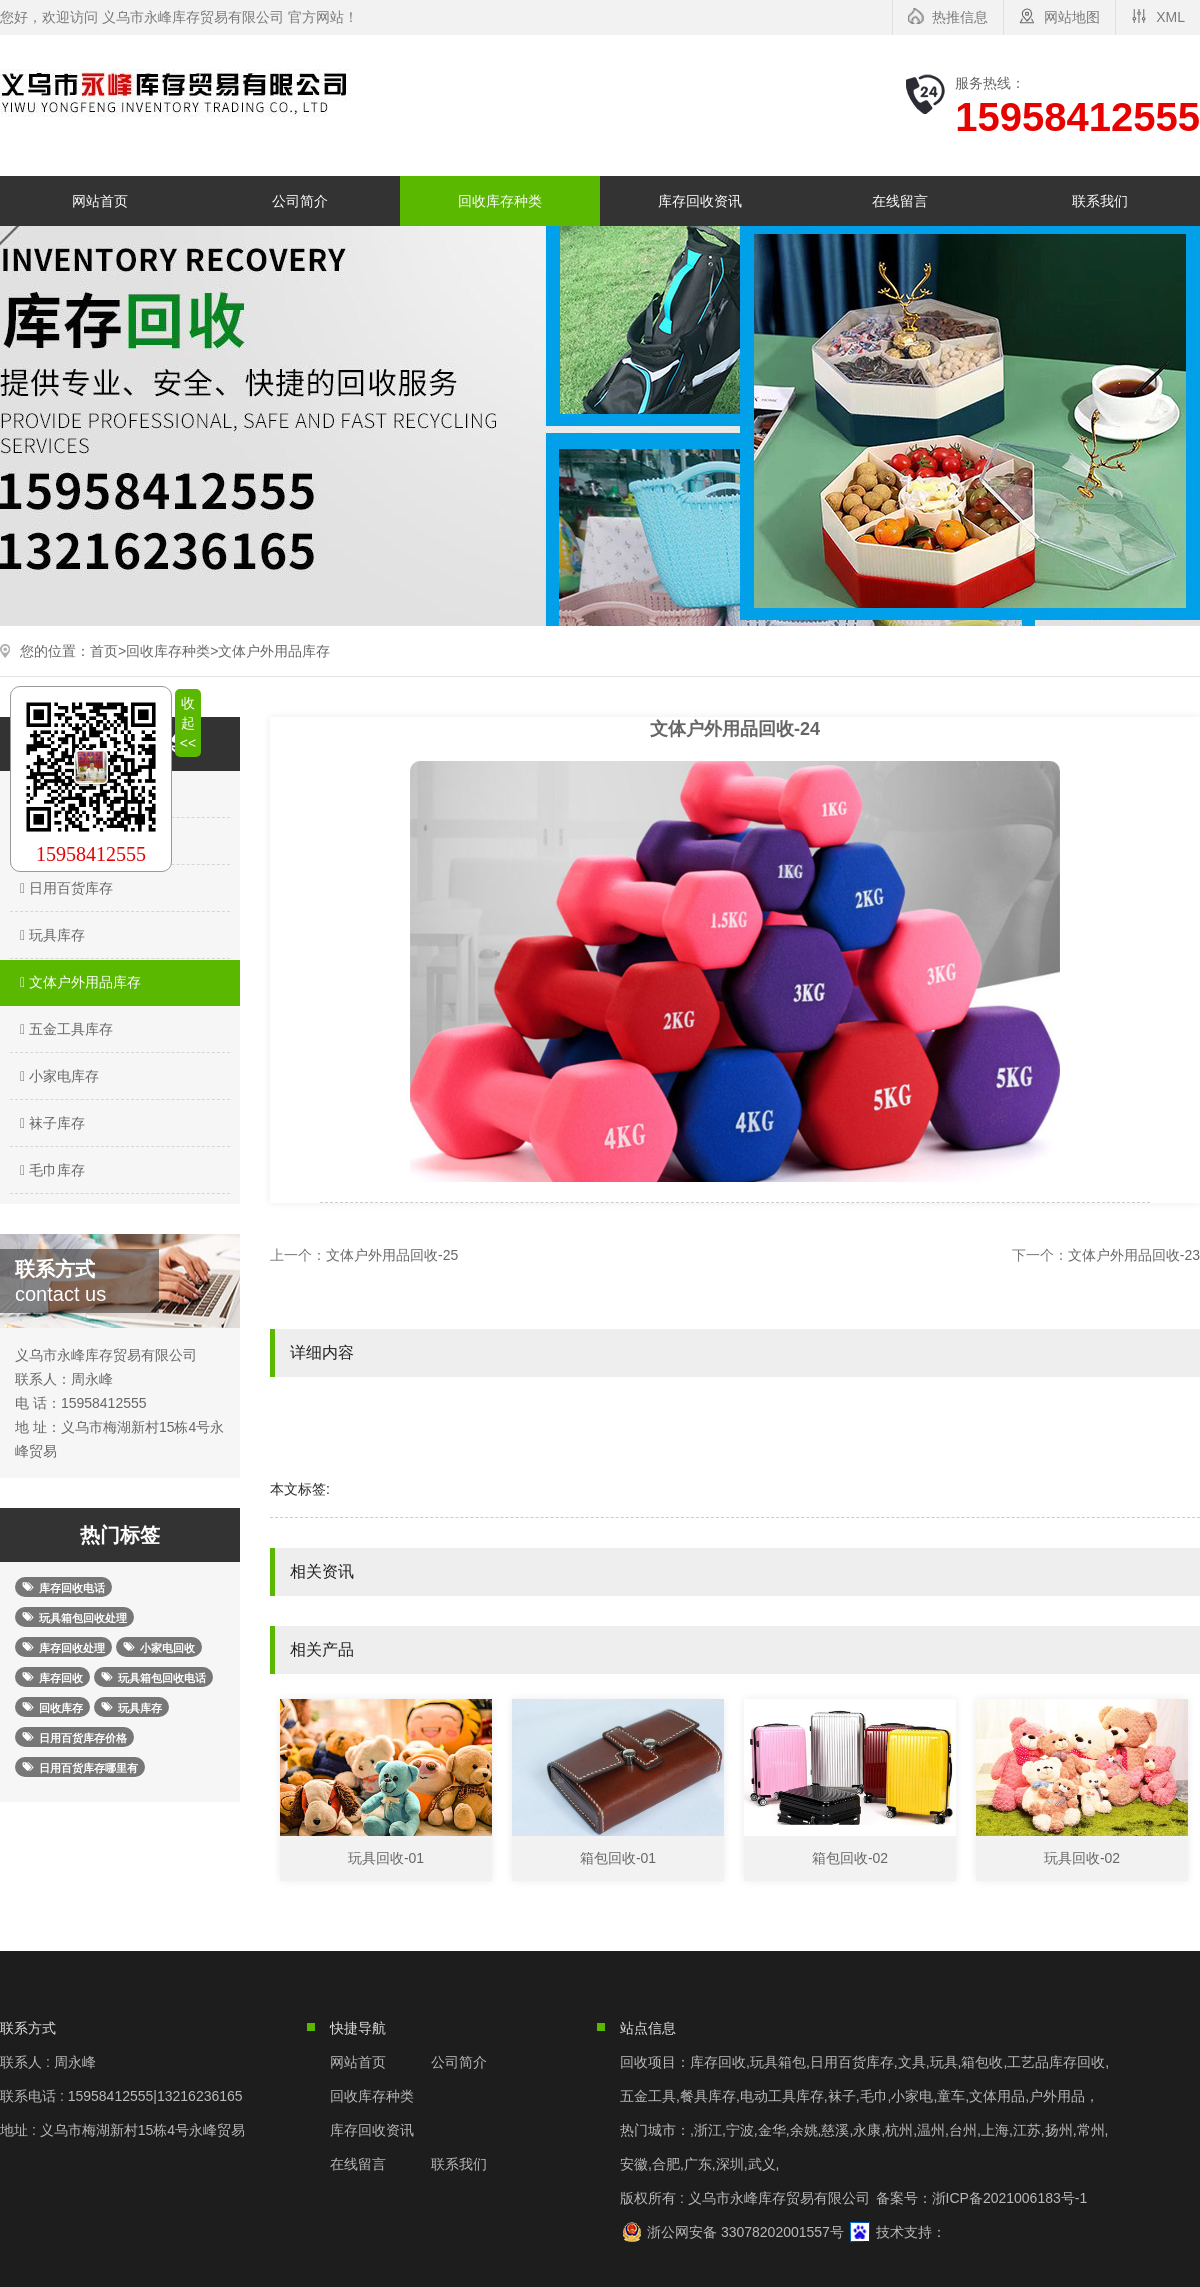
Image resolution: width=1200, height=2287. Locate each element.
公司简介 (300, 201)
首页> (108, 651)
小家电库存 (57, 1076)
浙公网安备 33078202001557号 (745, 2232)
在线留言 (900, 201)
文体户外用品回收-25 (392, 1255)
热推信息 (960, 17)
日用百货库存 (64, 888)
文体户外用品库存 (274, 651)
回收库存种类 (500, 201)
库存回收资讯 (700, 201)
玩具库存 (50, 935)
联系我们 (1100, 201)
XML (1170, 17)
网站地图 (1072, 17)
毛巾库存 (50, 1170)
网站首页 (100, 201)
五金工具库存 (64, 1029)
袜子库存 (50, 1123)
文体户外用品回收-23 (1134, 1255)
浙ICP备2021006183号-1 (1010, 2198)
